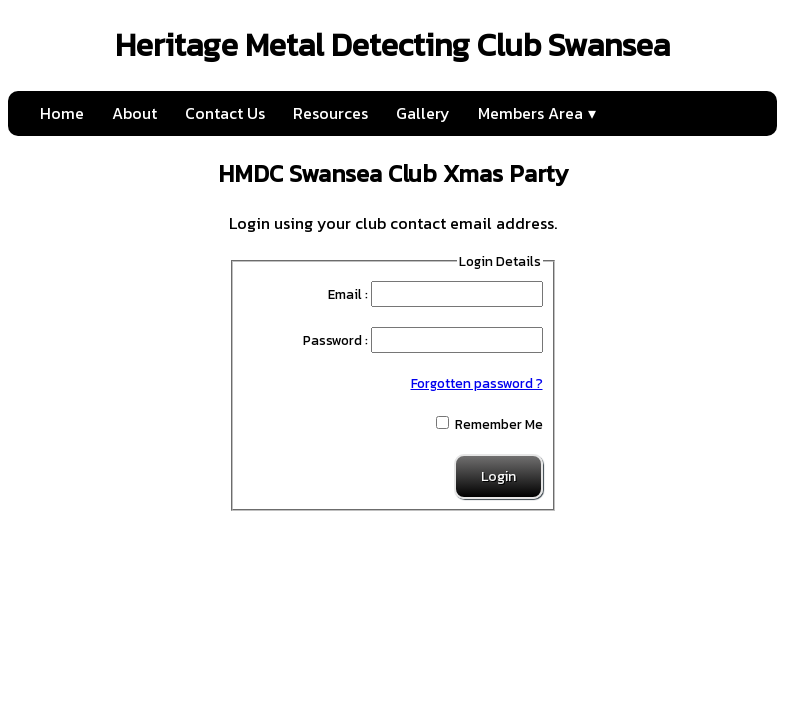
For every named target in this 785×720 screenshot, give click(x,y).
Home (62, 113)
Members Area (530, 113)
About (134, 113)
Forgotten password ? (477, 383)
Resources (330, 113)
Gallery (423, 113)
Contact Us (225, 113)
